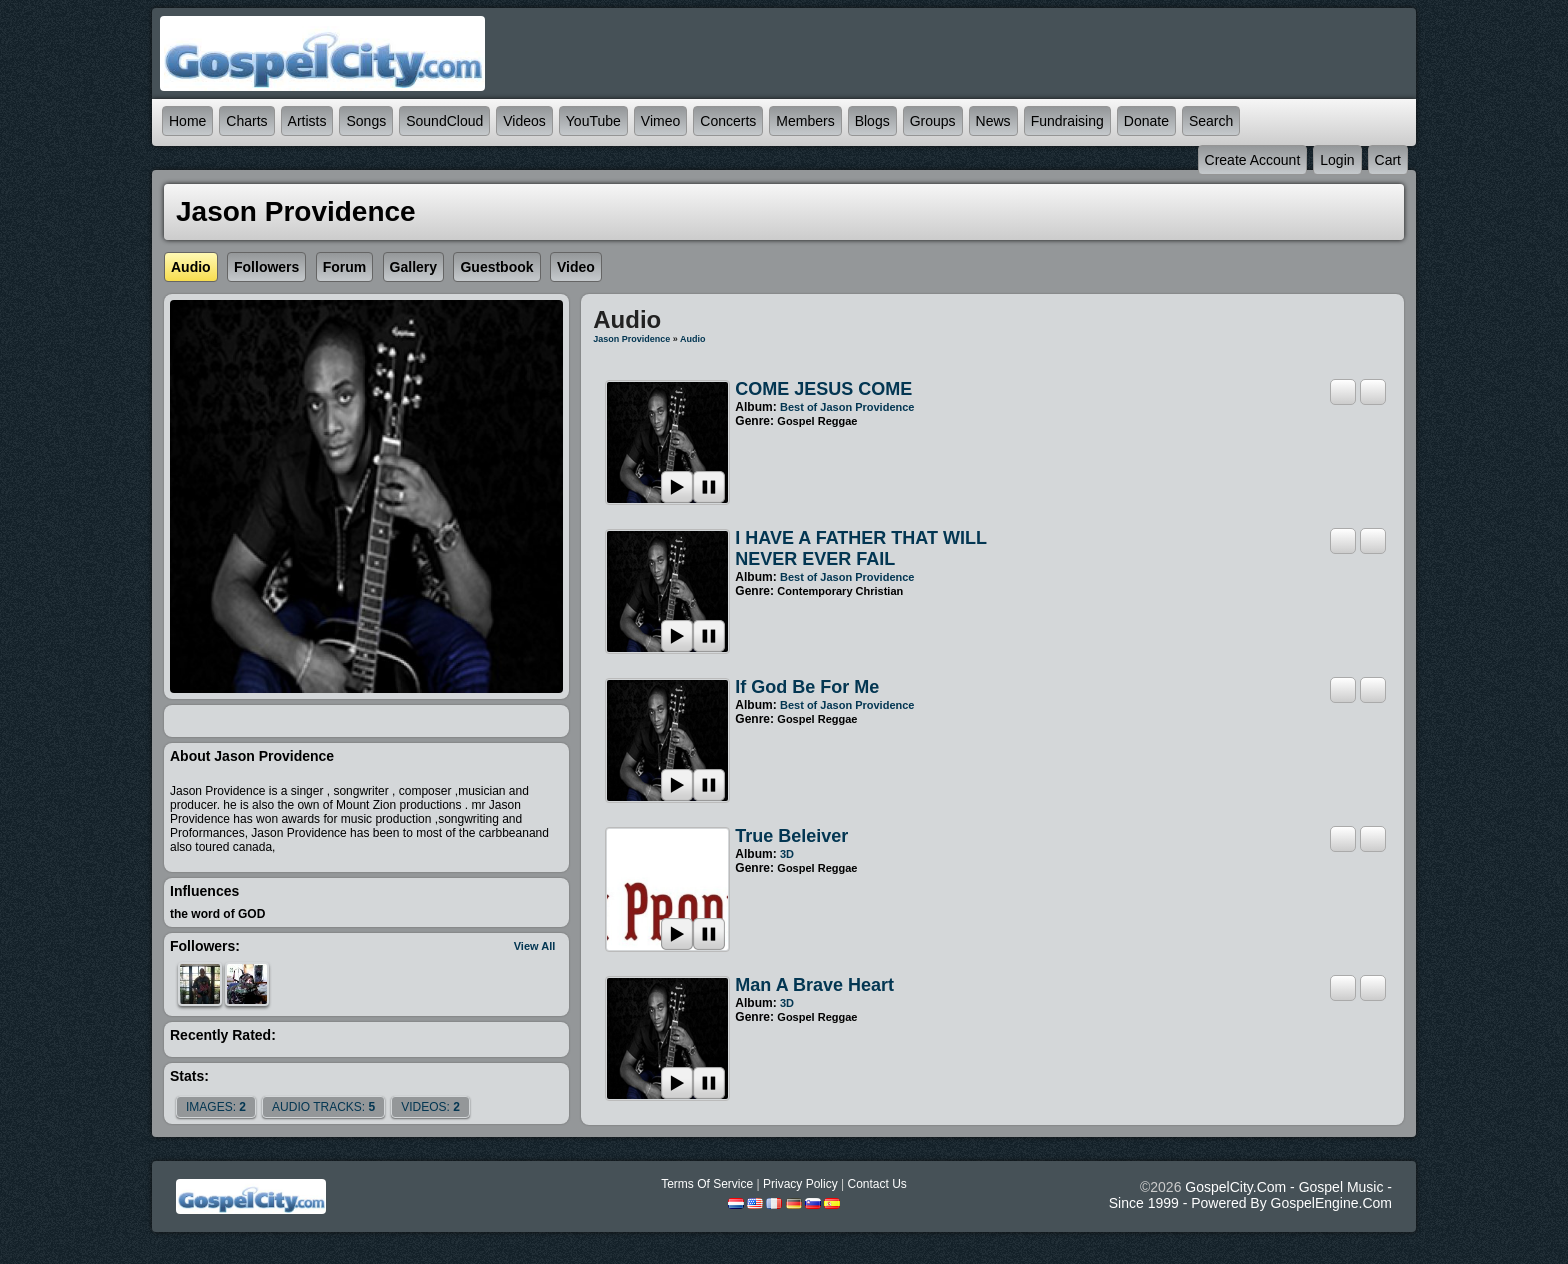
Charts (246, 121)
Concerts (728, 121)
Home (187, 121)
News (993, 121)
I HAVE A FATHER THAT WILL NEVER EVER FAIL (860, 548)
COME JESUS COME (823, 389)
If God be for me (807, 687)
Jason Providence (631, 339)
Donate (1146, 121)
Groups (933, 121)
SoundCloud (444, 121)
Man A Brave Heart (814, 985)
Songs (366, 121)
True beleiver (791, 836)
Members (805, 121)
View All (535, 946)
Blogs (872, 121)
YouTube (593, 121)
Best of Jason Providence (847, 407)
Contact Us (876, 1184)
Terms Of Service (707, 1184)
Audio (693, 339)
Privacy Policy (800, 1184)
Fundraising (1067, 121)
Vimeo (660, 121)
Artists (307, 121)
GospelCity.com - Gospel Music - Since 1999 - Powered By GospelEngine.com (1250, 1195)
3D (787, 854)
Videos (524, 121)
